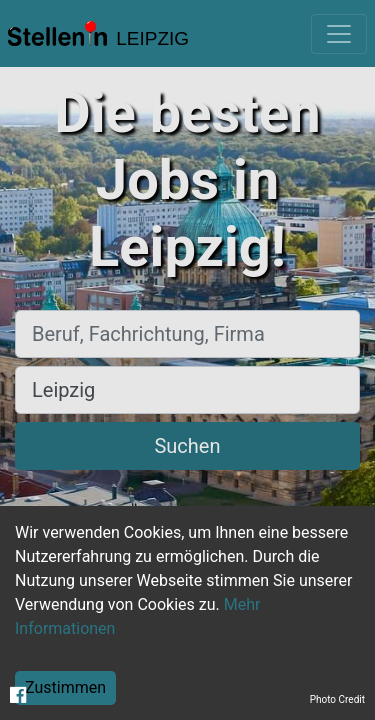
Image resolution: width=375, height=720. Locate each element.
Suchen (187, 446)
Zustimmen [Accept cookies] (65, 687)
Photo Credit (337, 699)
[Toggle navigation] (339, 34)
